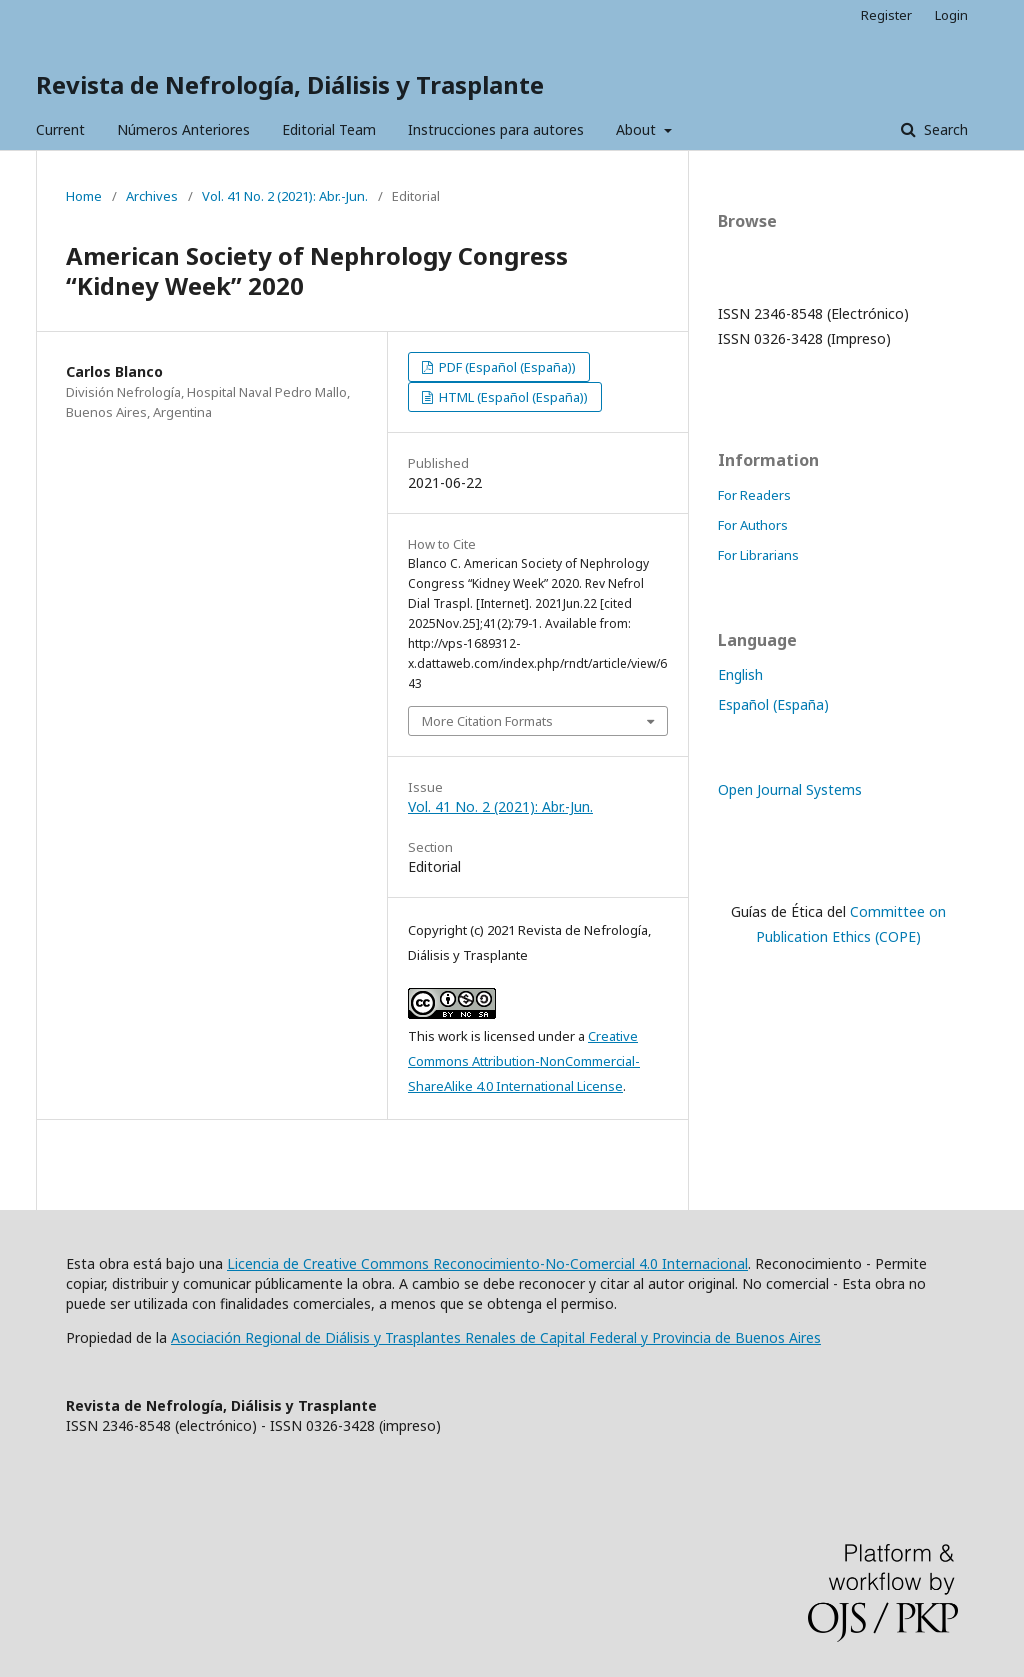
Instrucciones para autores (496, 129)
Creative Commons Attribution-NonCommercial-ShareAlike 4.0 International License (524, 1061)
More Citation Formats (487, 721)
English (740, 674)
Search (944, 129)
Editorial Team (329, 129)
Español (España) (773, 704)
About (638, 129)
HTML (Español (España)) (512, 397)
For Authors (753, 525)
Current (60, 129)
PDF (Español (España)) (506, 367)
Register (886, 15)
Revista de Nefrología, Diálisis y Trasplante (290, 84)
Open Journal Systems (790, 789)
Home (84, 196)
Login (951, 15)
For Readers (754, 495)
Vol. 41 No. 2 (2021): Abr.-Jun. (285, 196)
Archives (152, 196)
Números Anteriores (183, 129)
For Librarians (758, 555)
